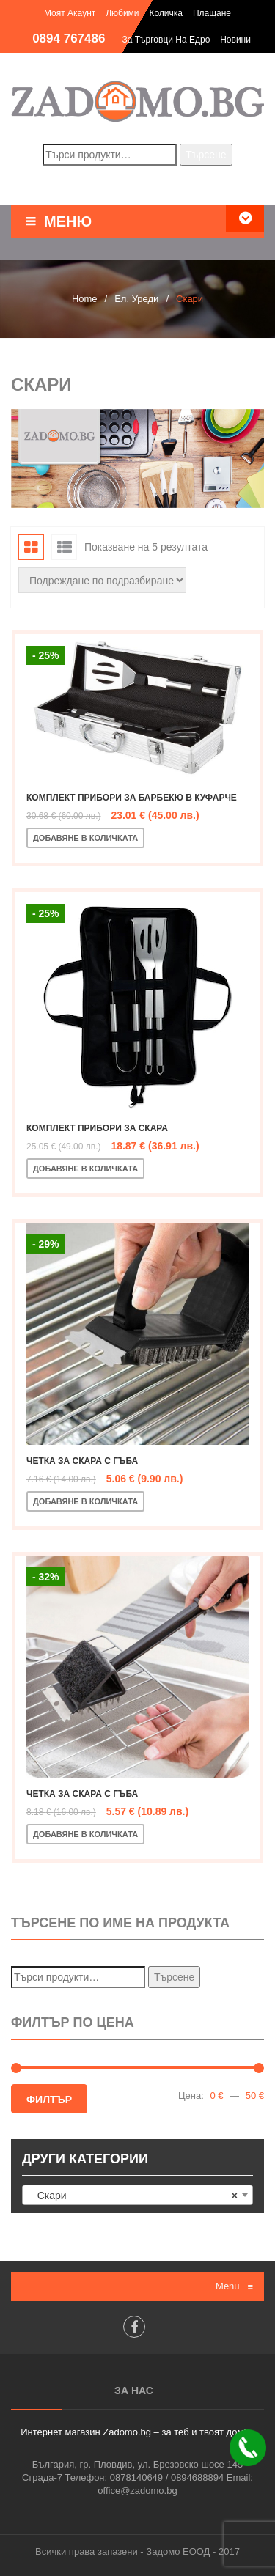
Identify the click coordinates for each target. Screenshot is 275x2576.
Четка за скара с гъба (82, 1461)
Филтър (49, 2099)
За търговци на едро (166, 39)
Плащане (212, 13)
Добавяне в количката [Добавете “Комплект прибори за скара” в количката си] (85, 1168)
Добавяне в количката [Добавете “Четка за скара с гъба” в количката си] (85, 1501)
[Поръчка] (102, 580)
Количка (166, 13)
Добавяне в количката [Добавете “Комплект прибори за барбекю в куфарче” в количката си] (85, 837)
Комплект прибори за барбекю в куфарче (131, 797)
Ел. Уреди (136, 298)
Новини (235, 39)
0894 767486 (68, 38)
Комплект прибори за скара (97, 1128)
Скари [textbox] (133, 2195)
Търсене (206, 155)
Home (85, 298)
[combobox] (137, 2195)
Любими (122, 13)
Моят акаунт (69, 13)
